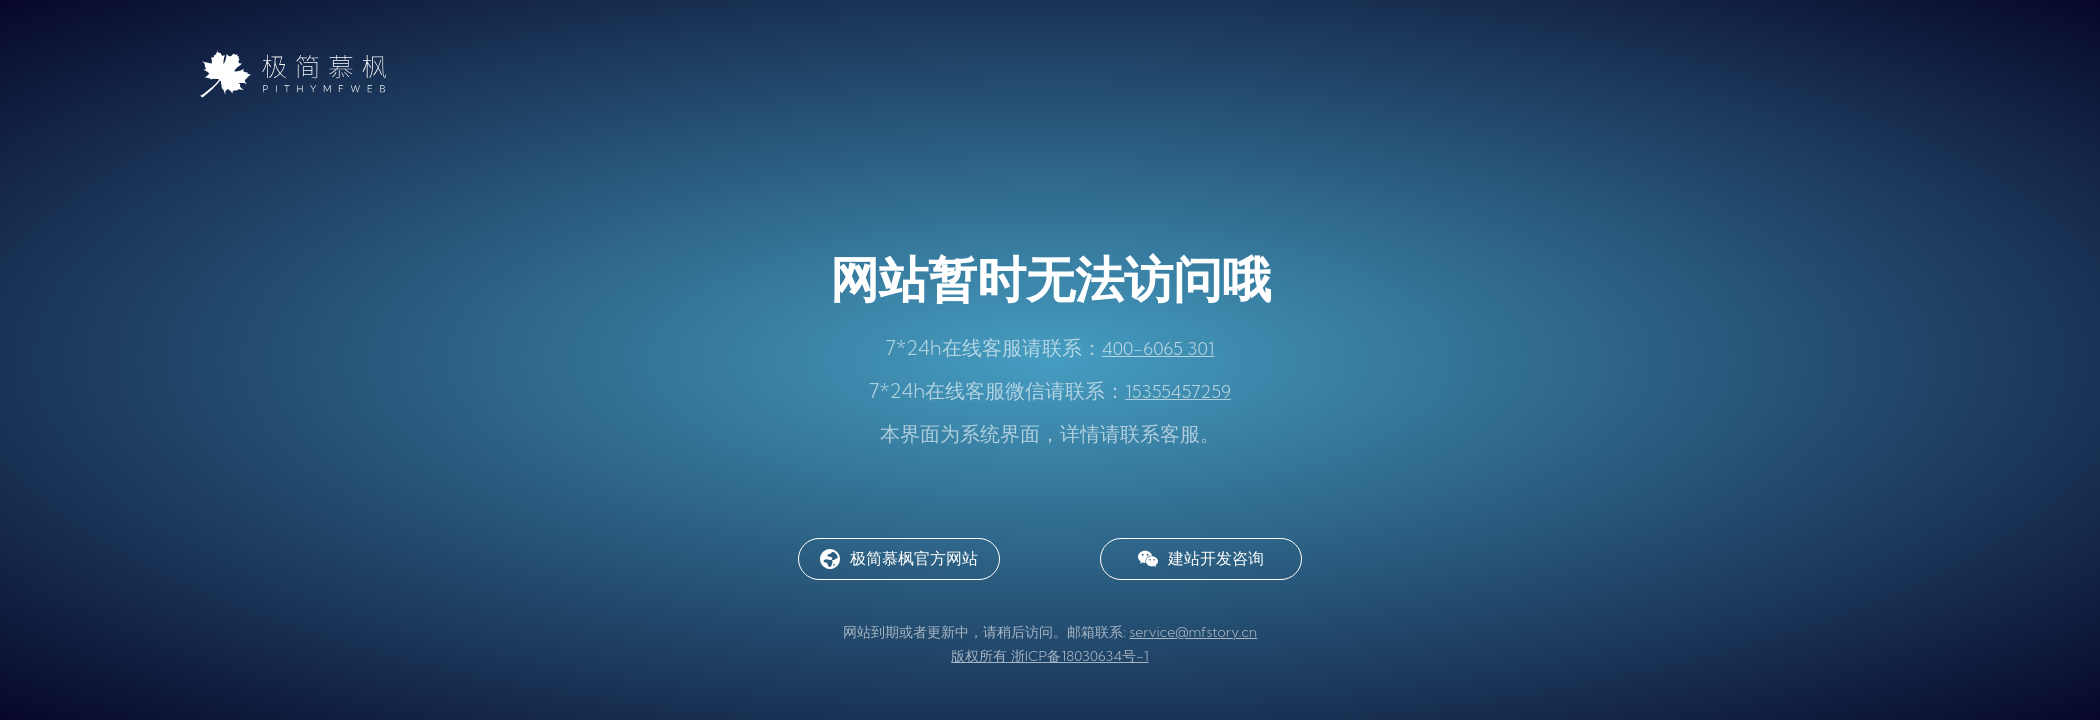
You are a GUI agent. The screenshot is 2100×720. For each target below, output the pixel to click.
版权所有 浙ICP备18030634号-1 (1049, 656)
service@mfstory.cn (1193, 632)
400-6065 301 (1158, 348)
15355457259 (1178, 391)
